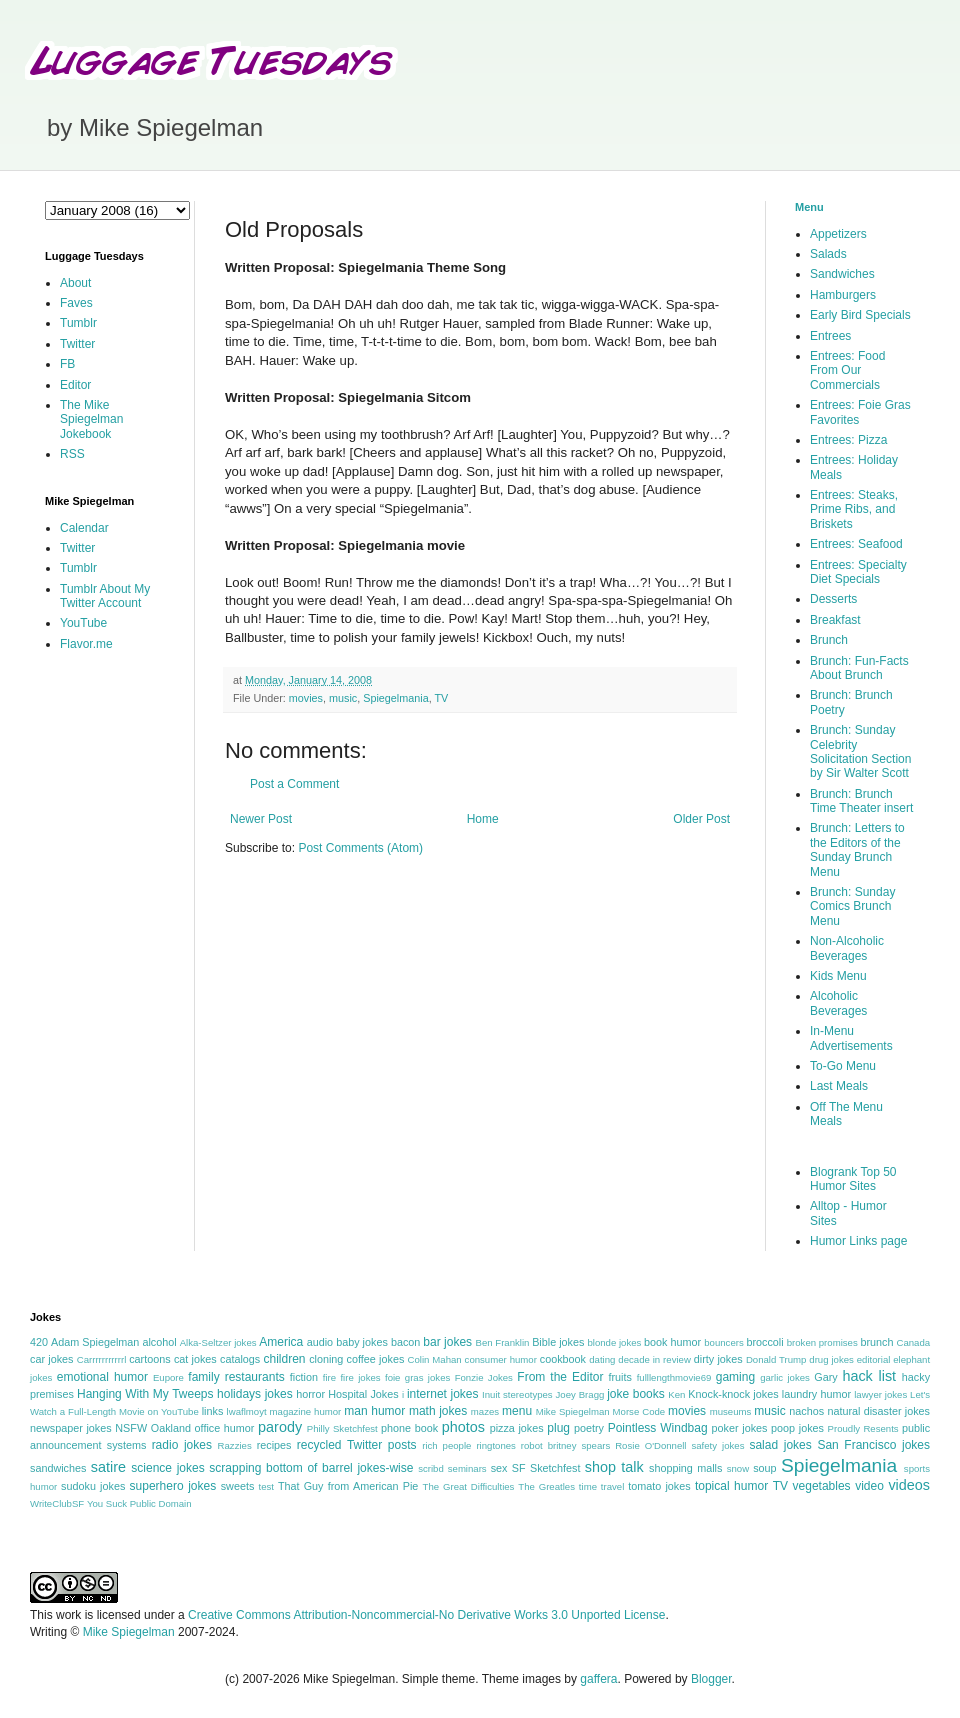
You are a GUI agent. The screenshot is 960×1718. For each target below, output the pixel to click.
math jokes (438, 1411)
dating (602, 1359)
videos (909, 1485)
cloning (326, 1359)
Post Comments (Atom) (360, 848)
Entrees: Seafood (856, 544)
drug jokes (831, 1359)
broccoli (764, 1342)
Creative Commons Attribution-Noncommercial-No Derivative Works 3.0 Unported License (426, 1615)
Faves (76, 303)
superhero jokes (173, 1486)
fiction (304, 1377)
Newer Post (261, 819)
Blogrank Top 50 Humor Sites (853, 1179)
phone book (409, 1428)
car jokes (51, 1359)
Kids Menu (838, 976)
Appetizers (838, 234)
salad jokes (780, 1445)
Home (483, 819)
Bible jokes (558, 1342)
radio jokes (182, 1445)
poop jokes (797, 1428)
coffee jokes (376, 1359)
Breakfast (835, 620)
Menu (809, 207)
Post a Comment (294, 784)
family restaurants (236, 1377)
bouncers (723, 1342)
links (213, 1411)
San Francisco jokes (873, 1445)
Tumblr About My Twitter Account (105, 596)
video (869, 1486)
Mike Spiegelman (573, 1411)
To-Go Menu (843, 1066)
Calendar (84, 528)
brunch (876, 1342)
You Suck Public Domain (139, 1503)
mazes (485, 1411)
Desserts (833, 599)
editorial (874, 1359)
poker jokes (740, 1428)
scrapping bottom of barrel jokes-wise (311, 1468)
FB (67, 364)
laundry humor (816, 1394)
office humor (225, 1428)
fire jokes (360, 1377)
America (281, 1342)
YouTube (83, 623)
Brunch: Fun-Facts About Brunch (859, 668)
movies (306, 698)
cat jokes (195, 1359)
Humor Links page (858, 1241)
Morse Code (639, 1411)
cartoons (149, 1359)
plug (558, 1428)
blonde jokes (614, 1342)
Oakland (171, 1428)
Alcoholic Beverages (838, 1003)
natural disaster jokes (878, 1411)
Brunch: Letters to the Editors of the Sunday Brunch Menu (857, 849)
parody (280, 1427)
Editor (75, 385)
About (75, 283)
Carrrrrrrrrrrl (102, 1359)
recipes (274, 1445)
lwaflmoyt (247, 1411)
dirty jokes (718, 1359)
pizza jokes (517, 1428)
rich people (446, 1445)
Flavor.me (86, 644)
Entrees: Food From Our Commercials (847, 370)
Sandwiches (842, 274)
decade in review (654, 1359)
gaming (735, 1377)
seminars (467, 1468)
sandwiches (58, 1468)
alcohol (159, 1342)
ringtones (495, 1445)
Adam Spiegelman (95, 1342)
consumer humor (501, 1359)
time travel (601, 1486)
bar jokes (447, 1342)
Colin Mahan (435, 1359)
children (285, 1359)
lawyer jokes (880, 1394)
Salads (828, 254)
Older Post (701, 819)
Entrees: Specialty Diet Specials (858, 572)
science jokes (167, 1468)
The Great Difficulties (469, 1486)
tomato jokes (659, 1486)
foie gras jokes (417, 1377)
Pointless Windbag (658, 1428)
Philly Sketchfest (342, 1428)
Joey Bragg (580, 1394)
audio (320, 1342)
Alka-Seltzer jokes (218, 1342)
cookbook (563, 1359)
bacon (405, 1342)
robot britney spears (565, 1445)
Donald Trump (776, 1359)
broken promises (822, 1342)
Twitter (77, 344)
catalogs (240, 1359)
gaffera (598, 1679)
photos (463, 1427)
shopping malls (685, 1468)
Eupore (168, 1377)
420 (39, 1342)
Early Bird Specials (860, 315)
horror (310, 1394)
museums (731, 1411)
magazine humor (306, 1411)
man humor (374, 1411)
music (343, 698)
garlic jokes (785, 1377)
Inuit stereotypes (517, 1394)
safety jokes (717, 1445)
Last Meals (839, 1086)
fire (329, 1377)
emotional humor (102, 1377)
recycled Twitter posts (357, 1445)
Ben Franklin (503, 1342)
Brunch (829, 640)
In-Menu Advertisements (851, 1038)
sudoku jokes (93, 1486)
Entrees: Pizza (848, 440)
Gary (825, 1377)
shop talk (614, 1467)
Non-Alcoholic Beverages (847, 948)
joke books (636, 1394)
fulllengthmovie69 (674, 1377)
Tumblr (78, 323)
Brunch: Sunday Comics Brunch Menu (852, 906)
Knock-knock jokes (733, 1394)
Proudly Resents (863, 1428)
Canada (913, 1342)
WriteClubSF (57, 1503)
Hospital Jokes (363, 1394)
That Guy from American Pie (348, 1486)
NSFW (131, 1428)
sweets (238, 1486)
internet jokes (443, 1394)
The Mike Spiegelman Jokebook (91, 419)
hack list (869, 1376)
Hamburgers (843, 295)
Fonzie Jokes (484, 1377)
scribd (431, 1468)
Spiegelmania (395, 698)
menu (517, 1411)
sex (499, 1468)
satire (108, 1467)
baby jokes (362, 1342)
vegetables (822, 1486)
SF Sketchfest (546, 1468)
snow (738, 1468)
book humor (672, 1342)
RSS (72, 454)
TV (441, 698)
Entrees (830, 336)
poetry (589, 1428)
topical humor (731, 1486)
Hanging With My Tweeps (145, 1394)
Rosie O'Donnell (650, 1445)
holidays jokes (255, 1394)
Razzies (235, 1445)
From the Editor (560, 1377)
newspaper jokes (71, 1428)
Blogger (711, 1679)
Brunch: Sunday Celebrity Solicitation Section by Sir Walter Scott (860, 751)
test (266, 1486)
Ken (676, 1394)
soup (764, 1468)
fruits (620, 1377)
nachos (806, 1411)
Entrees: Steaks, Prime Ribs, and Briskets (854, 509)
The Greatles (546, 1486)
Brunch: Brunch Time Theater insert (861, 801)
